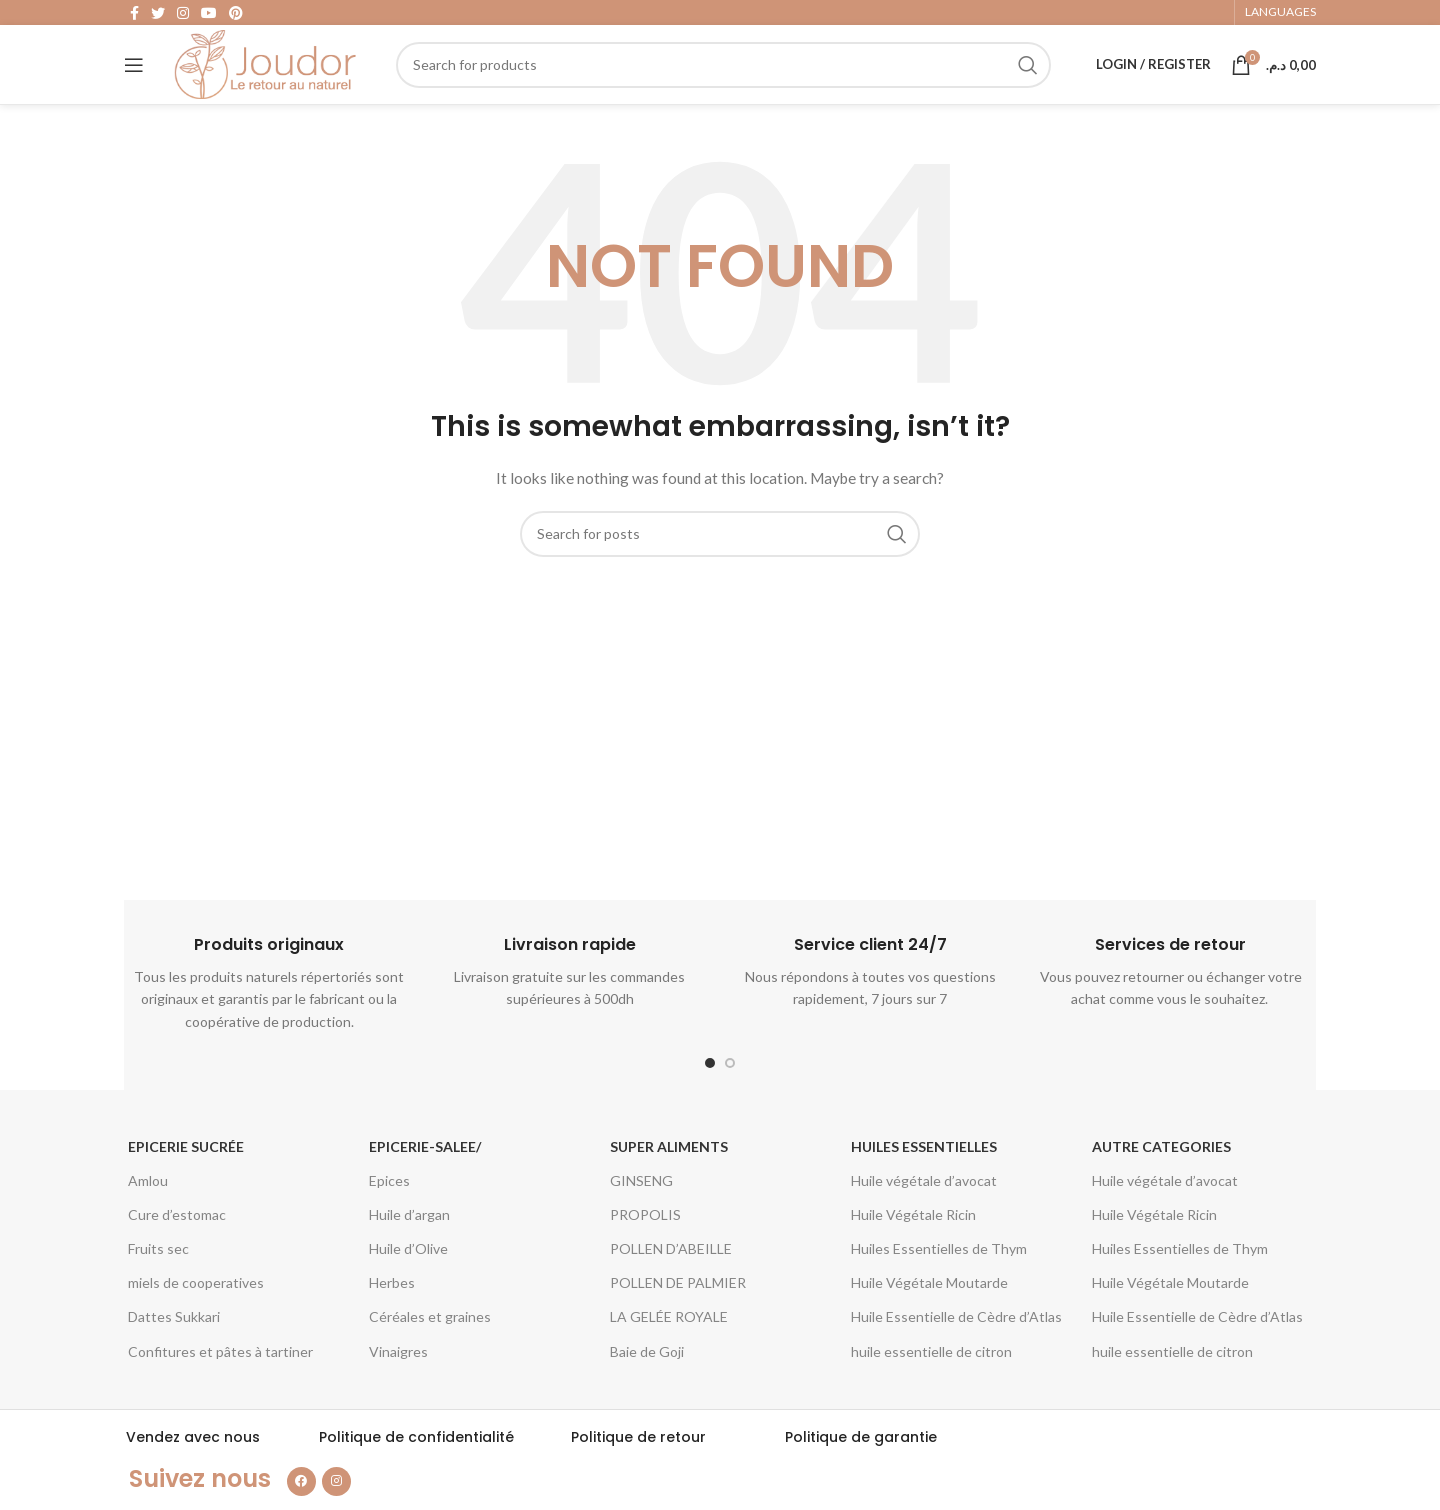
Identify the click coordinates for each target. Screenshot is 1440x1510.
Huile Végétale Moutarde (929, 1315)
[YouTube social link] (209, 16)
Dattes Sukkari (174, 1349)
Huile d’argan (409, 1247)
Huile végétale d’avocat (924, 1213)
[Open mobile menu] (134, 85)
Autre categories (1161, 1178)
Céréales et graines (430, 1349)
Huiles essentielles (924, 1178)
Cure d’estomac (177, 1247)
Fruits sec (158, 1281)
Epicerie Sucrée (186, 1178)
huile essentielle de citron (931, 1383)
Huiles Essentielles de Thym (939, 1281)
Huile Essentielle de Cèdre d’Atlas (956, 1349)
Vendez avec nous (193, 1470)
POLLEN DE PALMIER (678, 1315)
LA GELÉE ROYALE (669, 1349)
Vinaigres (398, 1383)
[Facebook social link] (134, 16)
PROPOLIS (645, 1247)
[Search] (732, 85)
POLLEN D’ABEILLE (671, 1281)
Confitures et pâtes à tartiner (220, 1383)
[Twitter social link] (158, 16)
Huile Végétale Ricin (913, 1247)
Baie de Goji (647, 1383)
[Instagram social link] (183, 16)
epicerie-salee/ (425, 1178)
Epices (389, 1213)
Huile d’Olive (408, 1281)
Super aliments (669, 1178)
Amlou (148, 1213)
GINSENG (641, 1213)
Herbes (392, 1315)
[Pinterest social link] (236, 16)
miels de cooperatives (196, 1315)
